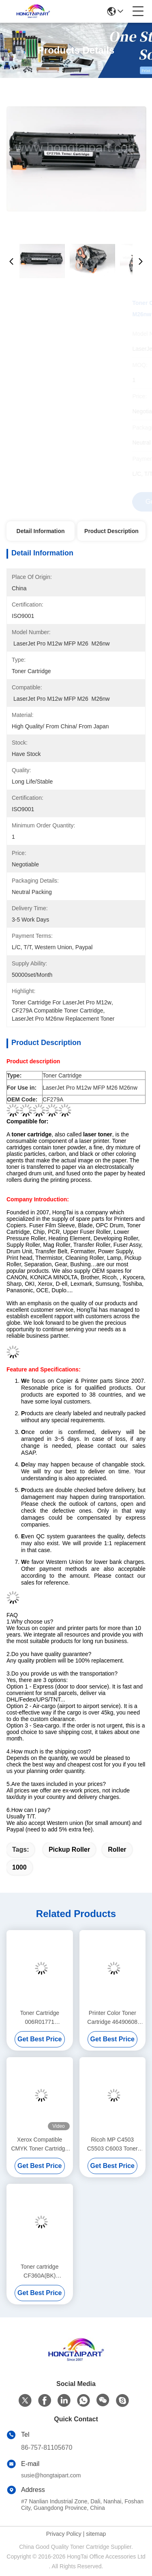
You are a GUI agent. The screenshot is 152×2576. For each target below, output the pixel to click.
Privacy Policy (63, 2534)
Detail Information (41, 531)
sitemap (96, 2534)
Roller (117, 1849)
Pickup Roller (69, 1849)
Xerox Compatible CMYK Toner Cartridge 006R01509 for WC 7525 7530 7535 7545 (39, 2144)
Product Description (111, 531)
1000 (19, 1867)
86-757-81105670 (46, 2447)
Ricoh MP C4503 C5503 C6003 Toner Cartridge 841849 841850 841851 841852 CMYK (112, 2144)
